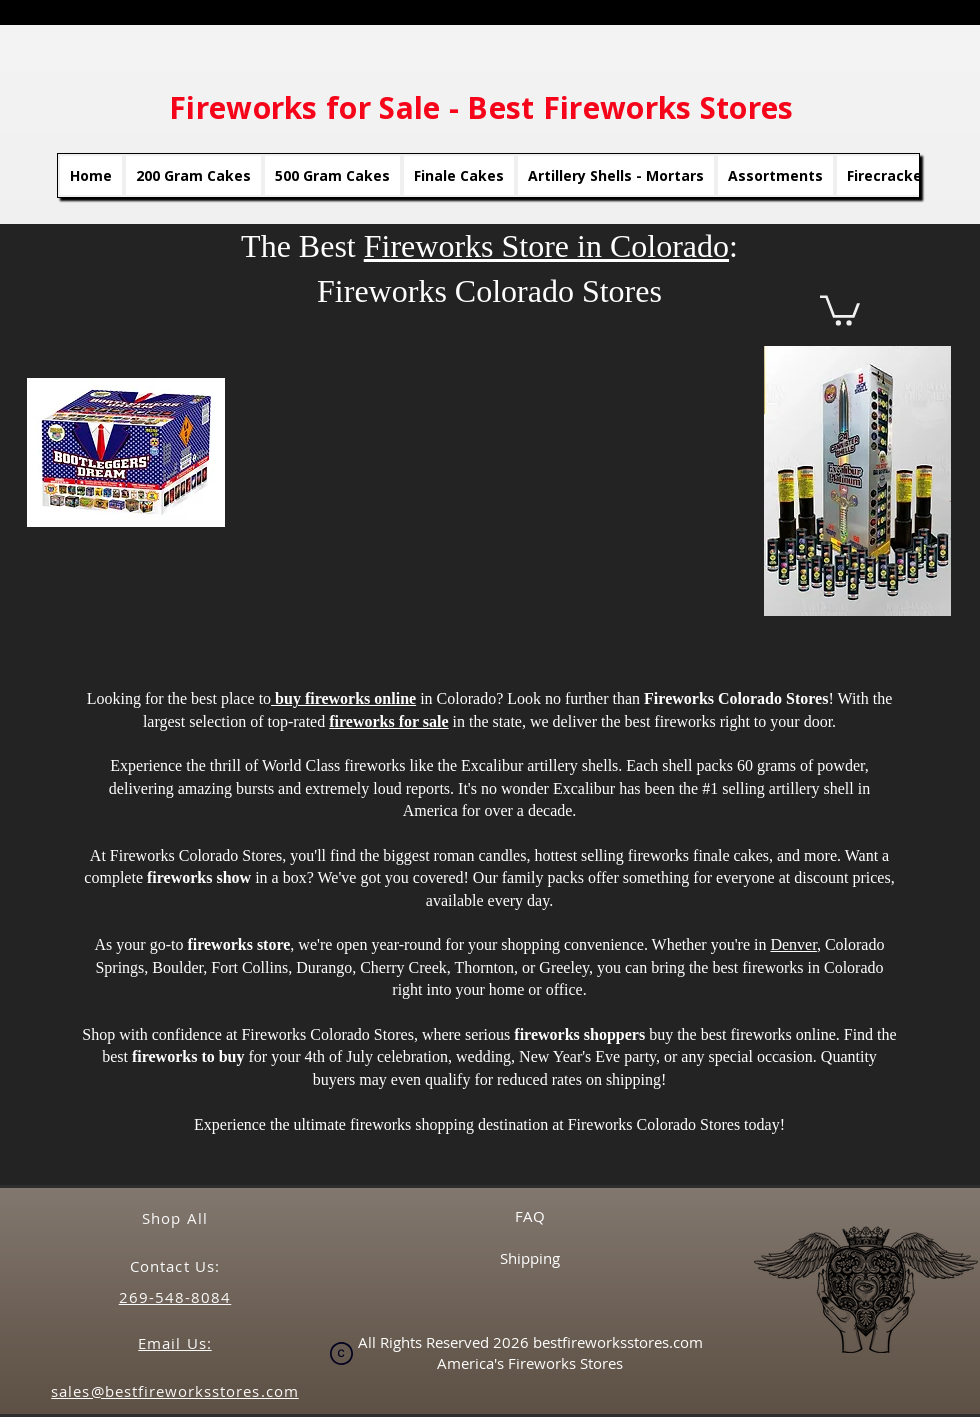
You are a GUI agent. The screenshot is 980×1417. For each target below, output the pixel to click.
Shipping (530, 1258)
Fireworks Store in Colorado (546, 246)
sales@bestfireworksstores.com (174, 1391)
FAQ (530, 1216)
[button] (840, 309)
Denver (793, 944)
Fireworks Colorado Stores (327, 1034)
